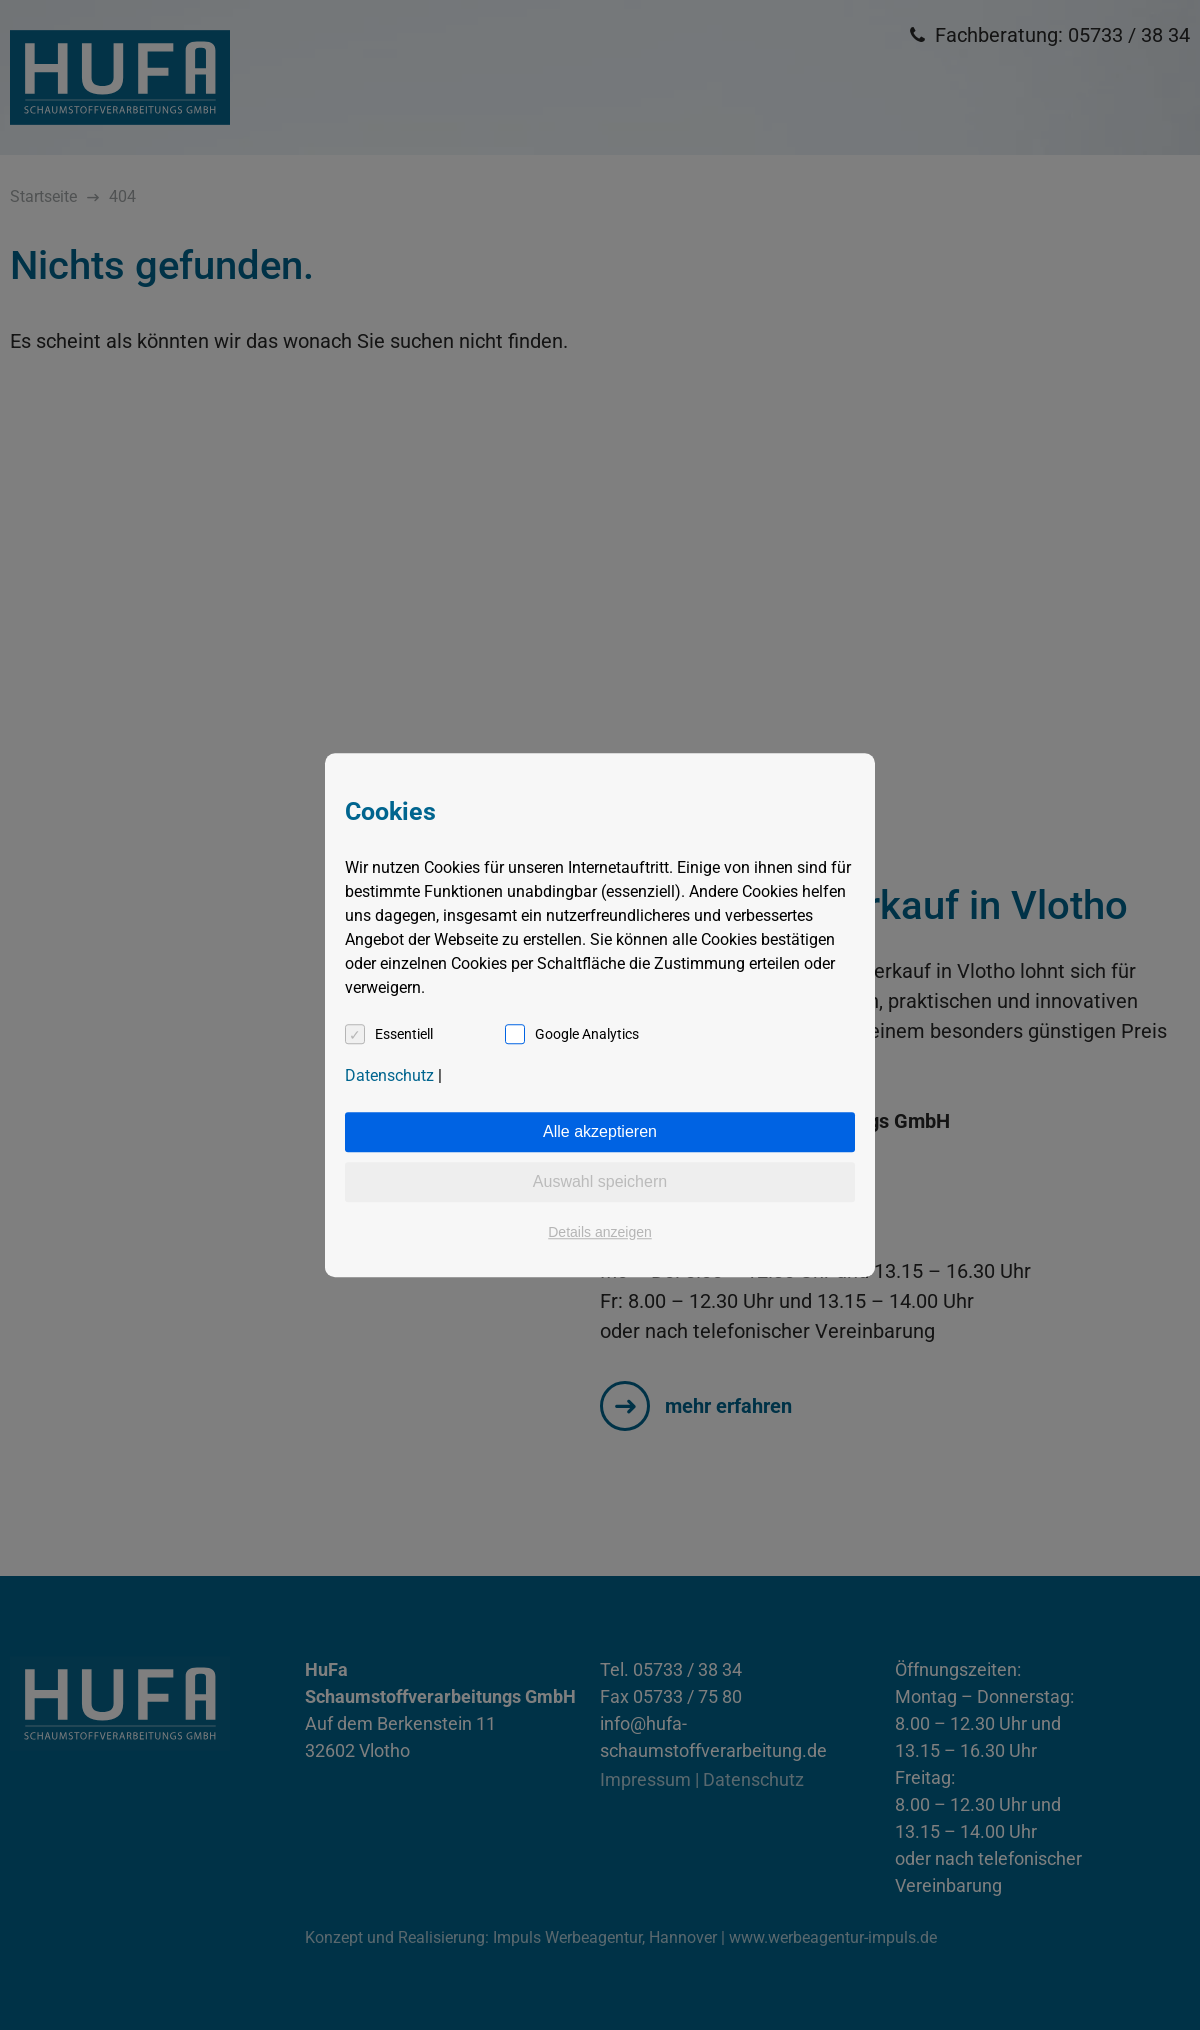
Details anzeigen (600, 1232)
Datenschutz (389, 1075)
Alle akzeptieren (600, 1131)
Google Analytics (587, 1034)
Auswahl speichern (600, 1181)
